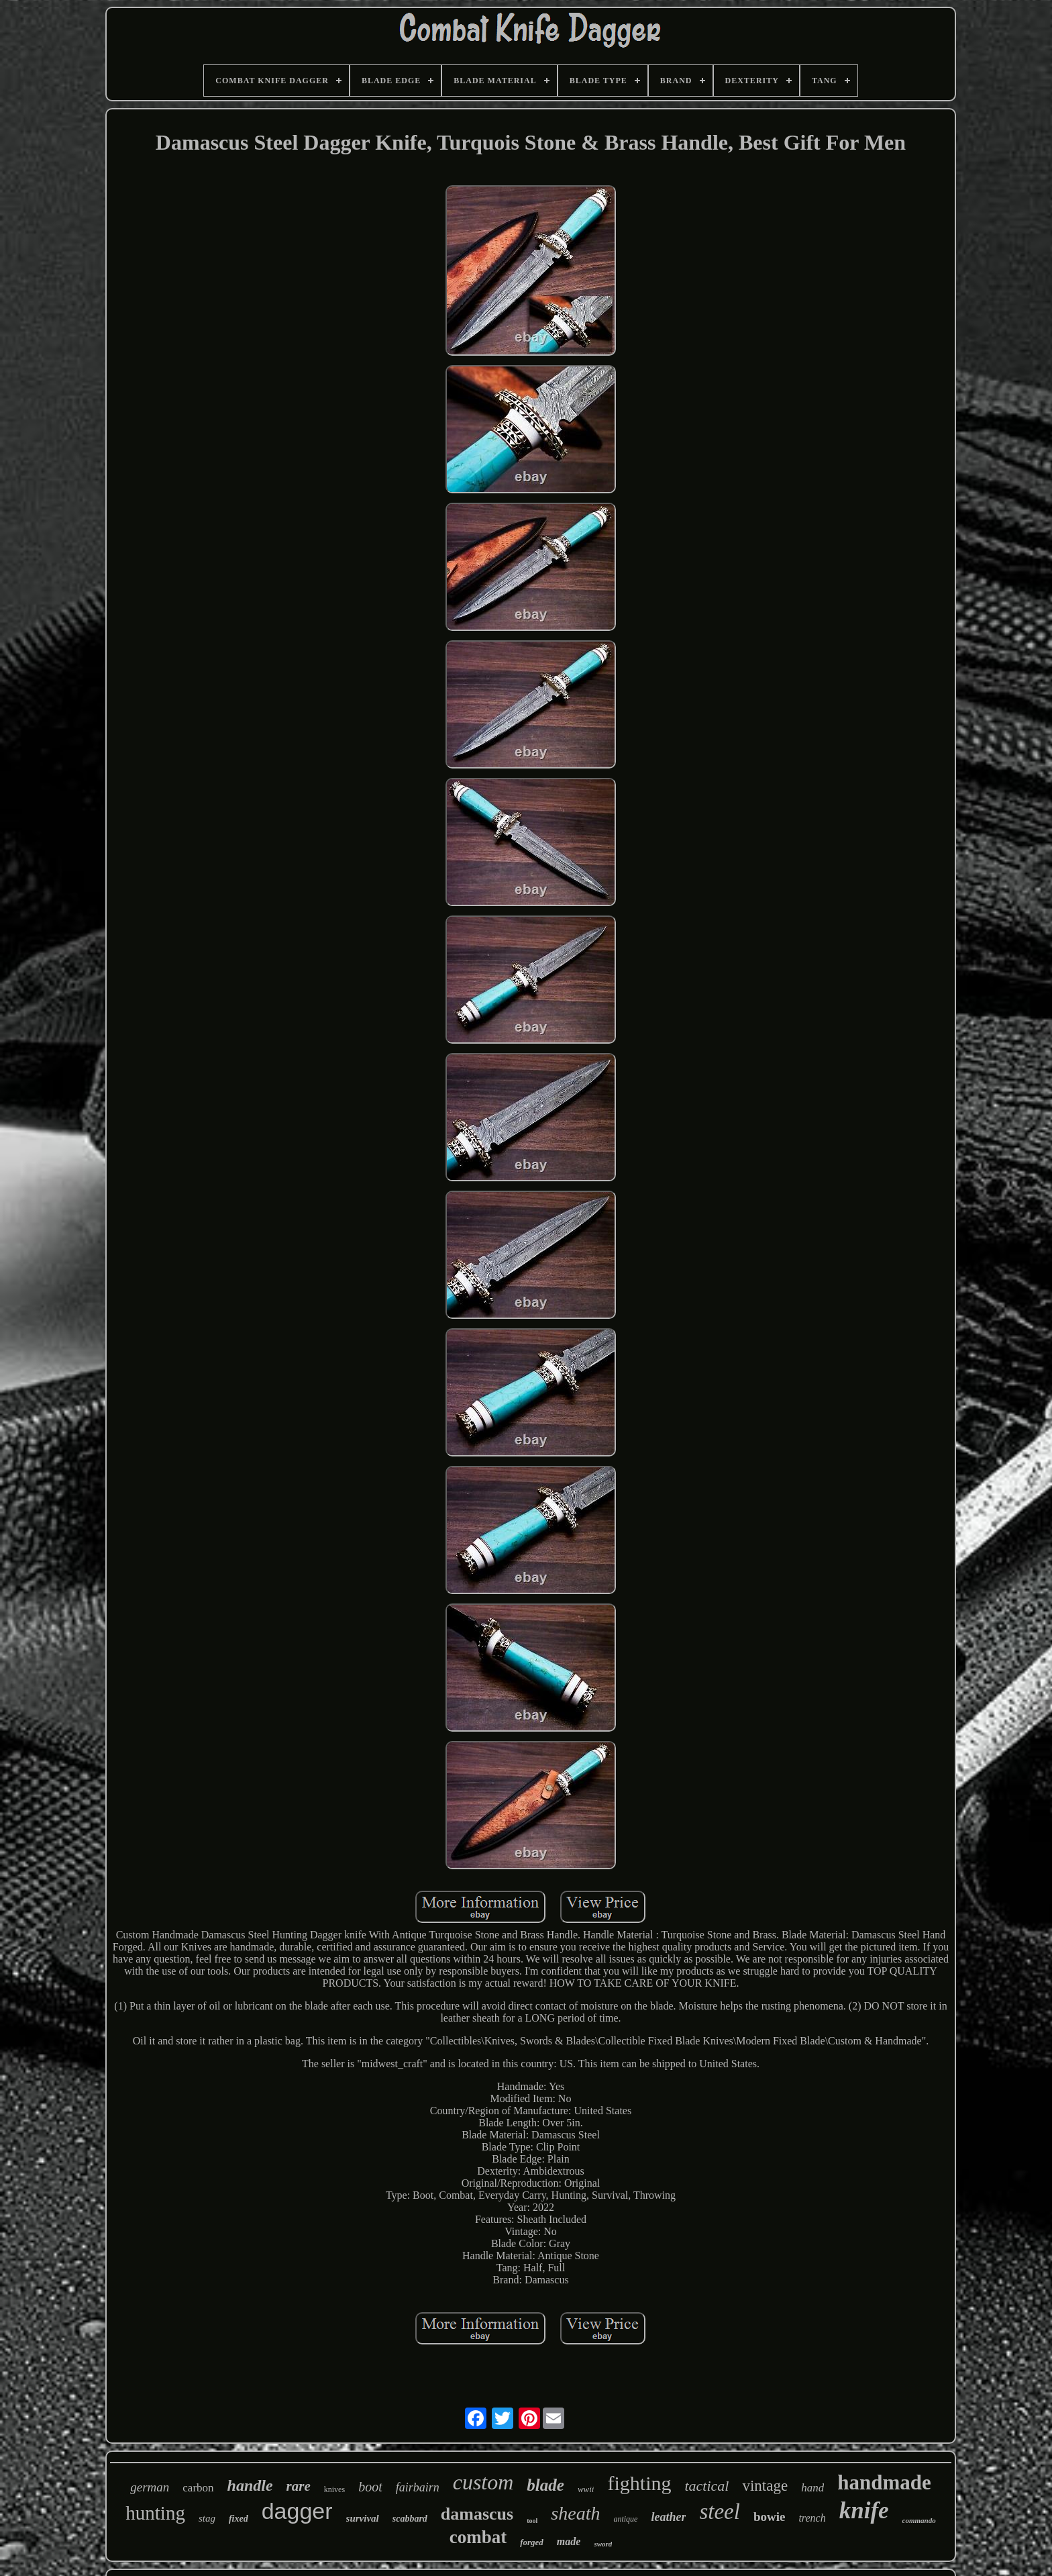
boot (370, 2486)
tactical (706, 2485)
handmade (884, 2482)
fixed (238, 2519)
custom (483, 2482)
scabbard (409, 2519)
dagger (297, 2511)
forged (531, 2542)
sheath (575, 2513)
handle (250, 2485)
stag (207, 2518)
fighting (639, 2483)
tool (532, 2520)
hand (812, 2487)
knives (334, 2489)
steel (719, 2511)
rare (298, 2486)
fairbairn (417, 2487)
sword (603, 2544)
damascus (477, 2514)
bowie (769, 2517)
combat (478, 2537)
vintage (765, 2485)
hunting (155, 2513)
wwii (586, 2489)
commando (919, 2520)
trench (811, 2518)
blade (545, 2485)
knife (864, 2510)
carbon (197, 2487)
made (569, 2541)
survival (362, 2518)
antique (625, 2519)
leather (668, 2517)
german (149, 2487)
